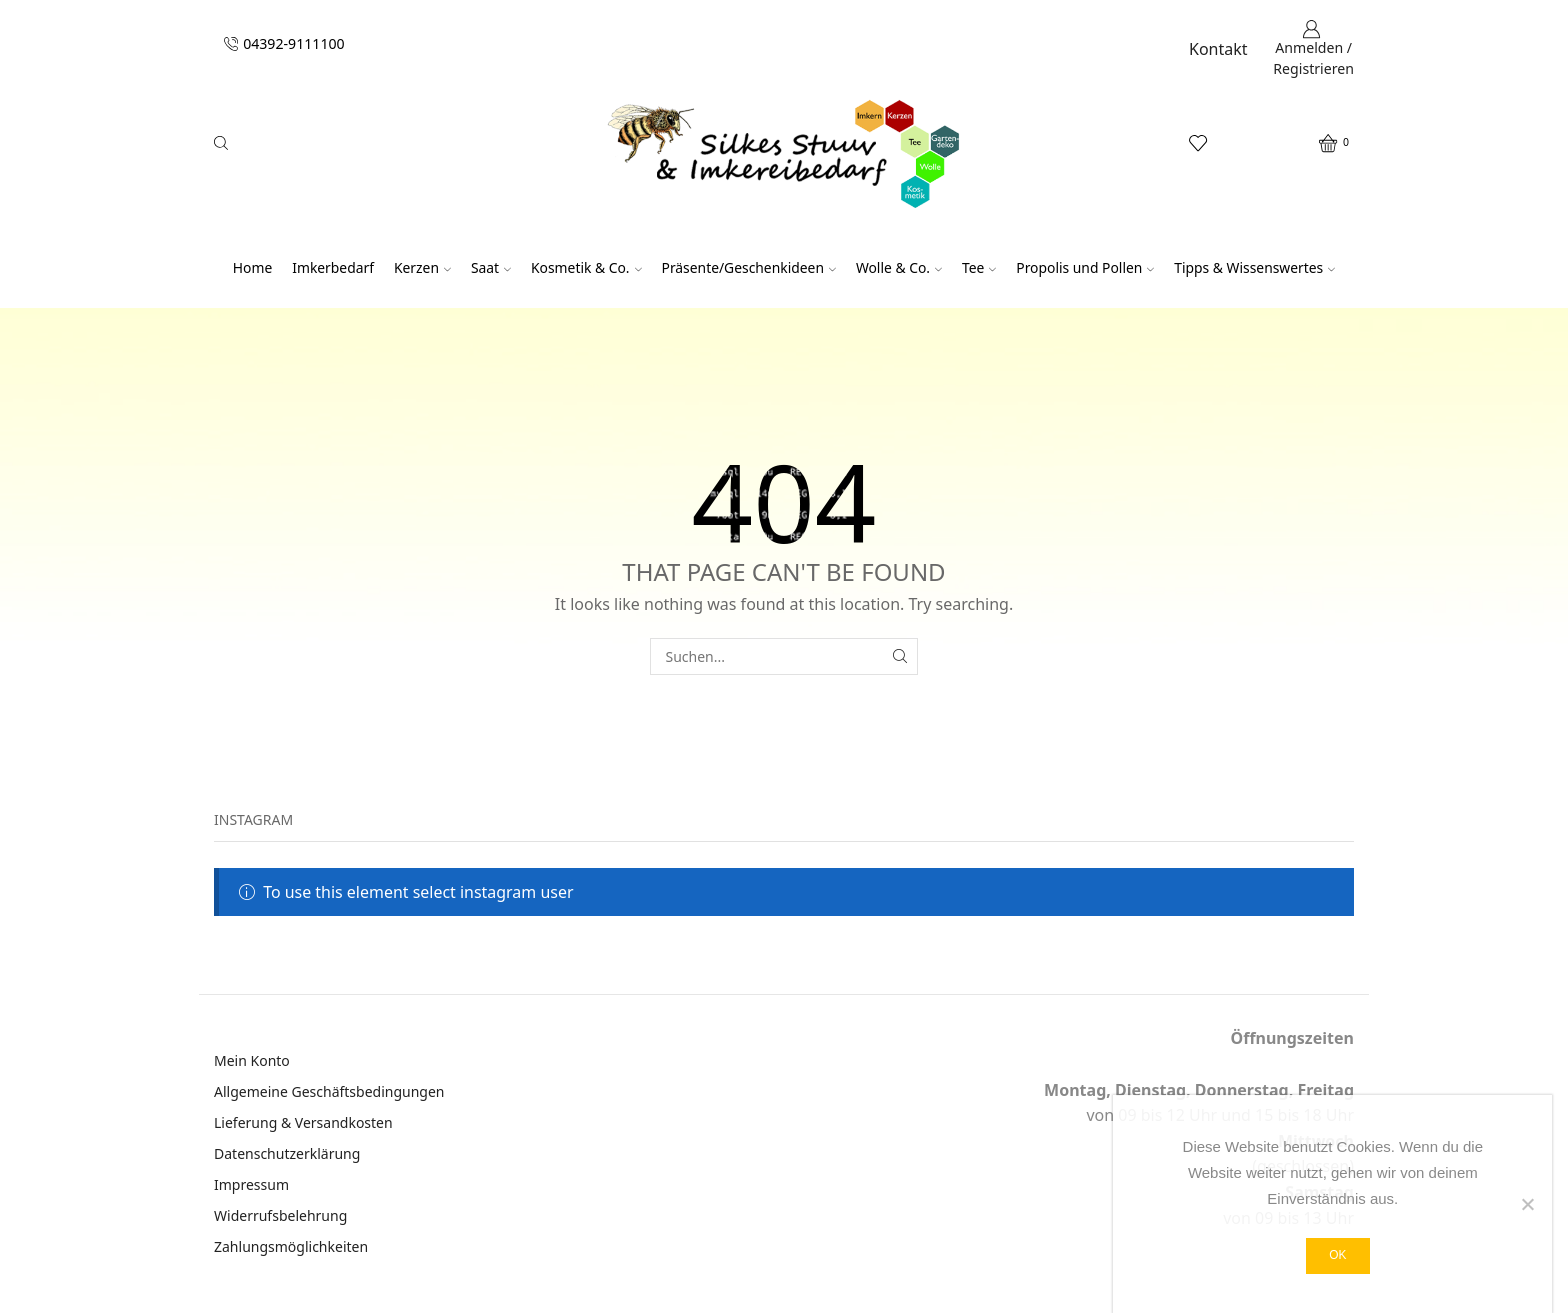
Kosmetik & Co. (586, 267)
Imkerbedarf (333, 267)
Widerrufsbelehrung (280, 1215)
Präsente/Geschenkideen (749, 267)
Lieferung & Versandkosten (303, 1122)
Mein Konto (252, 1060)
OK (1337, 1255)
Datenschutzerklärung (287, 1153)
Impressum (251, 1184)
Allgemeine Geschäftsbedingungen (329, 1091)
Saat (491, 267)
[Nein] (1527, 1204)
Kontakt (1218, 49)
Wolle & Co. (899, 267)
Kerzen (422, 267)
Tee (979, 267)
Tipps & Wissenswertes (1254, 267)
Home (252, 267)
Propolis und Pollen (1085, 267)
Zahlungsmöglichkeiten (291, 1246)
